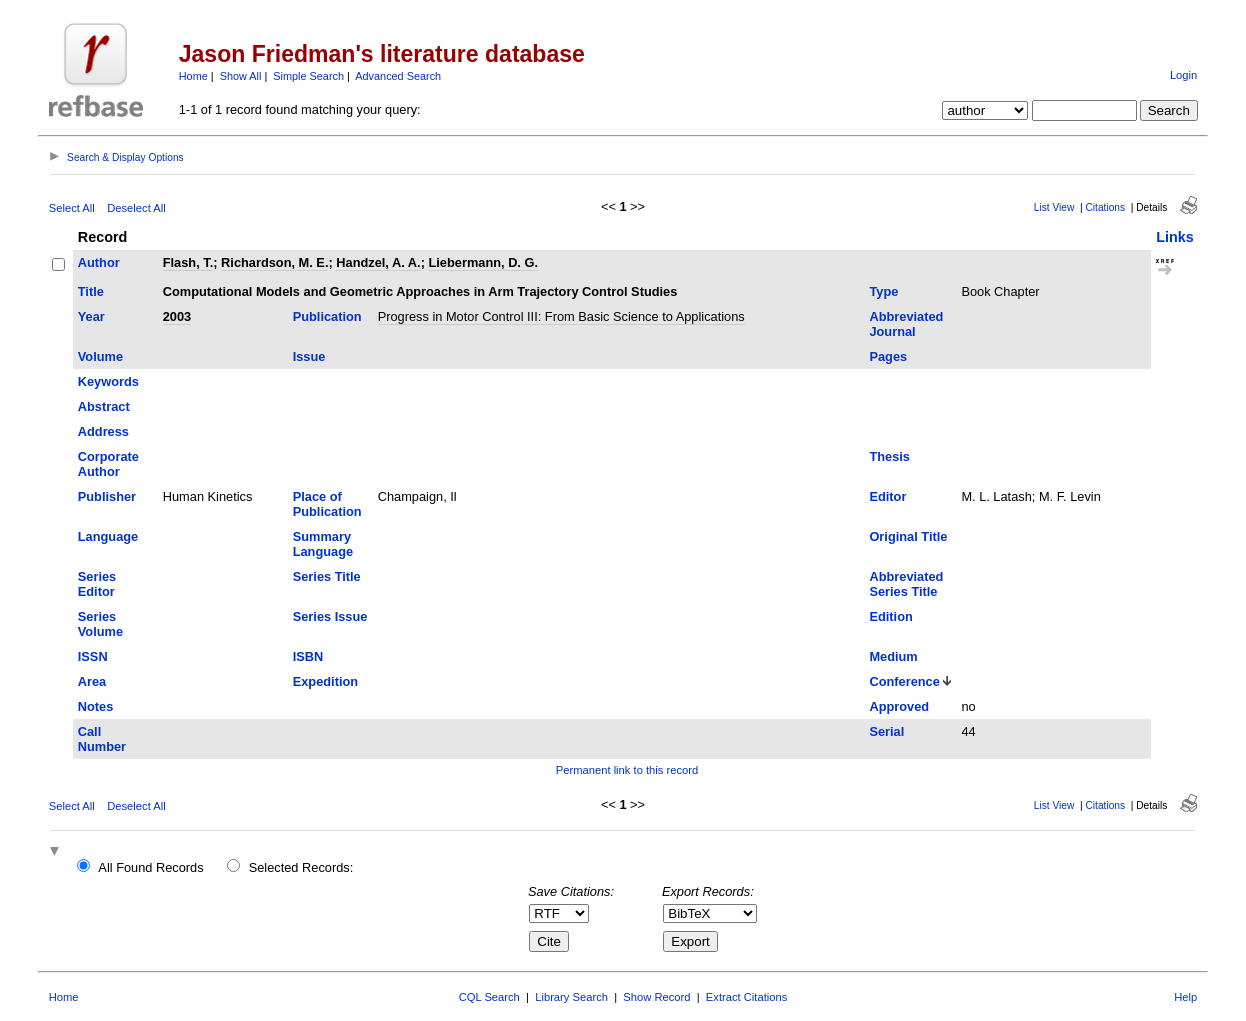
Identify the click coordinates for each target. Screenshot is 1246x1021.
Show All (241, 76)
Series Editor (97, 584)
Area (92, 681)
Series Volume (100, 624)
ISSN (93, 656)
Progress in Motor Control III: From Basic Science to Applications (561, 316)
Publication (327, 316)
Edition (890, 616)
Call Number (102, 739)
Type (883, 291)
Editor (887, 496)
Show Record (656, 997)
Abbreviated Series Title (906, 584)
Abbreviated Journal (906, 324)
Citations (1105, 207)
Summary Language (323, 544)
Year (91, 316)
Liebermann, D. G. (483, 262)
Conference (904, 681)
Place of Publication (327, 504)
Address (103, 431)
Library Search (571, 997)
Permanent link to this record (627, 770)
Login (1183, 75)
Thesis (889, 456)
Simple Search (308, 76)
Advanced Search (398, 76)
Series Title (327, 576)
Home (193, 76)
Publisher (107, 496)
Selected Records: (301, 867)
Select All (72, 208)
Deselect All (136, 208)
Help (1185, 997)
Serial (886, 731)
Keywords (108, 381)
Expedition (325, 681)
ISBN (308, 656)
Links (1175, 237)
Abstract (104, 406)
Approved (899, 706)
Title (91, 291)
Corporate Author (108, 464)
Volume (100, 356)
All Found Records (150, 867)
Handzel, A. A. (378, 262)
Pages (888, 356)
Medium (893, 656)
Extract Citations (746, 997)
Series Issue (330, 616)
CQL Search (489, 997)
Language (108, 536)
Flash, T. (188, 262)
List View (1054, 207)
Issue (309, 356)
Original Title (908, 536)
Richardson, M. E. (274, 262)
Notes (96, 706)
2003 (177, 316)
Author (99, 262)
